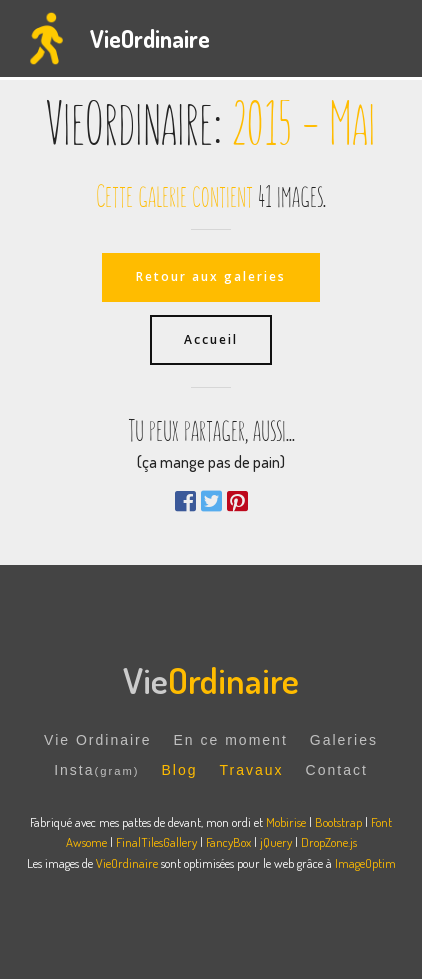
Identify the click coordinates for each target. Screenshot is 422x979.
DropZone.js (329, 842)
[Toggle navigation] (390, 39)
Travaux (252, 770)
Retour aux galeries (211, 276)
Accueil (211, 339)
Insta (96, 770)
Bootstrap (338, 822)
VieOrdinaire (150, 38)
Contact (337, 770)
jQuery (276, 842)
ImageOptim (365, 863)
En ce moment (231, 740)
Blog (179, 770)
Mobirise (286, 822)
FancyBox (228, 842)
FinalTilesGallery (156, 842)
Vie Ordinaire (97, 740)
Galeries (344, 740)
